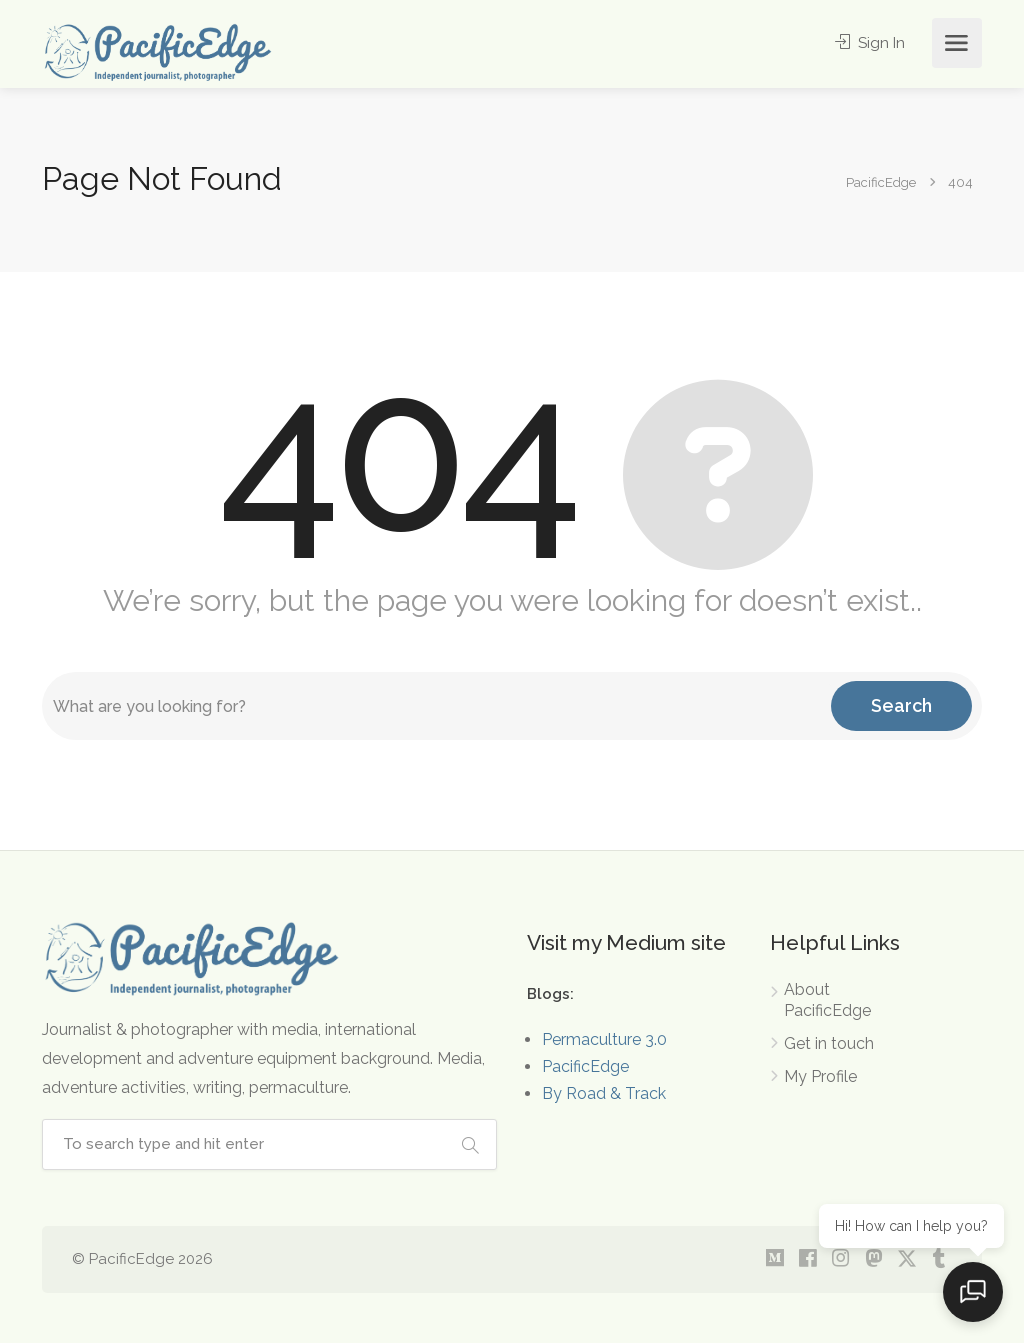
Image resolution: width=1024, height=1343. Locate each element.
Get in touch (829, 1043)
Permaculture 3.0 (604, 1039)
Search (901, 705)
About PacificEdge (827, 1000)
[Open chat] (974, 1293)
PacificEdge (585, 1066)
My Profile (820, 1076)
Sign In (869, 43)
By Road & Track (604, 1093)
